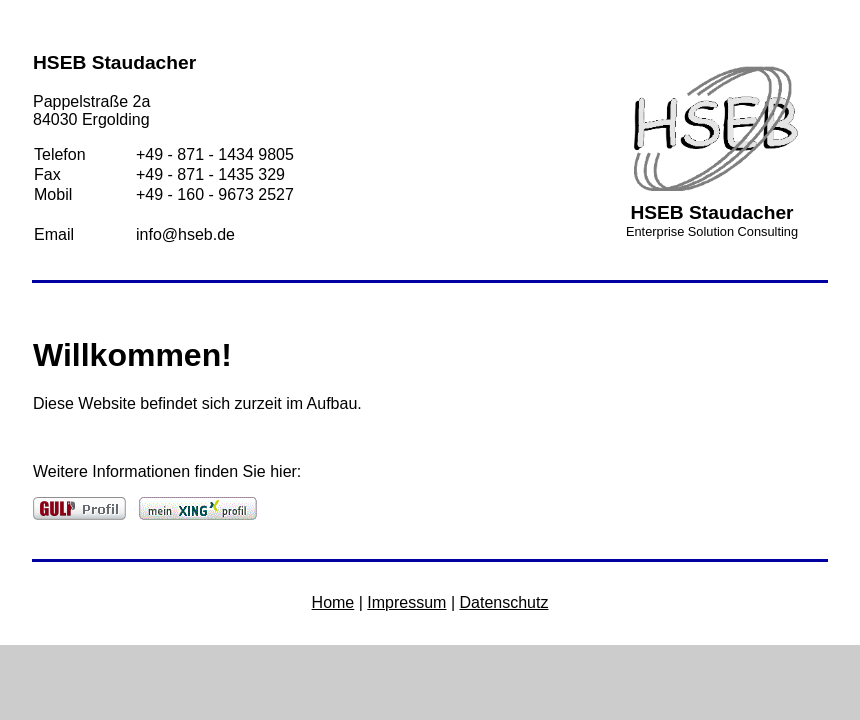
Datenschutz (503, 602)
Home (333, 602)
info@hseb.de (185, 234)
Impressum (406, 602)
